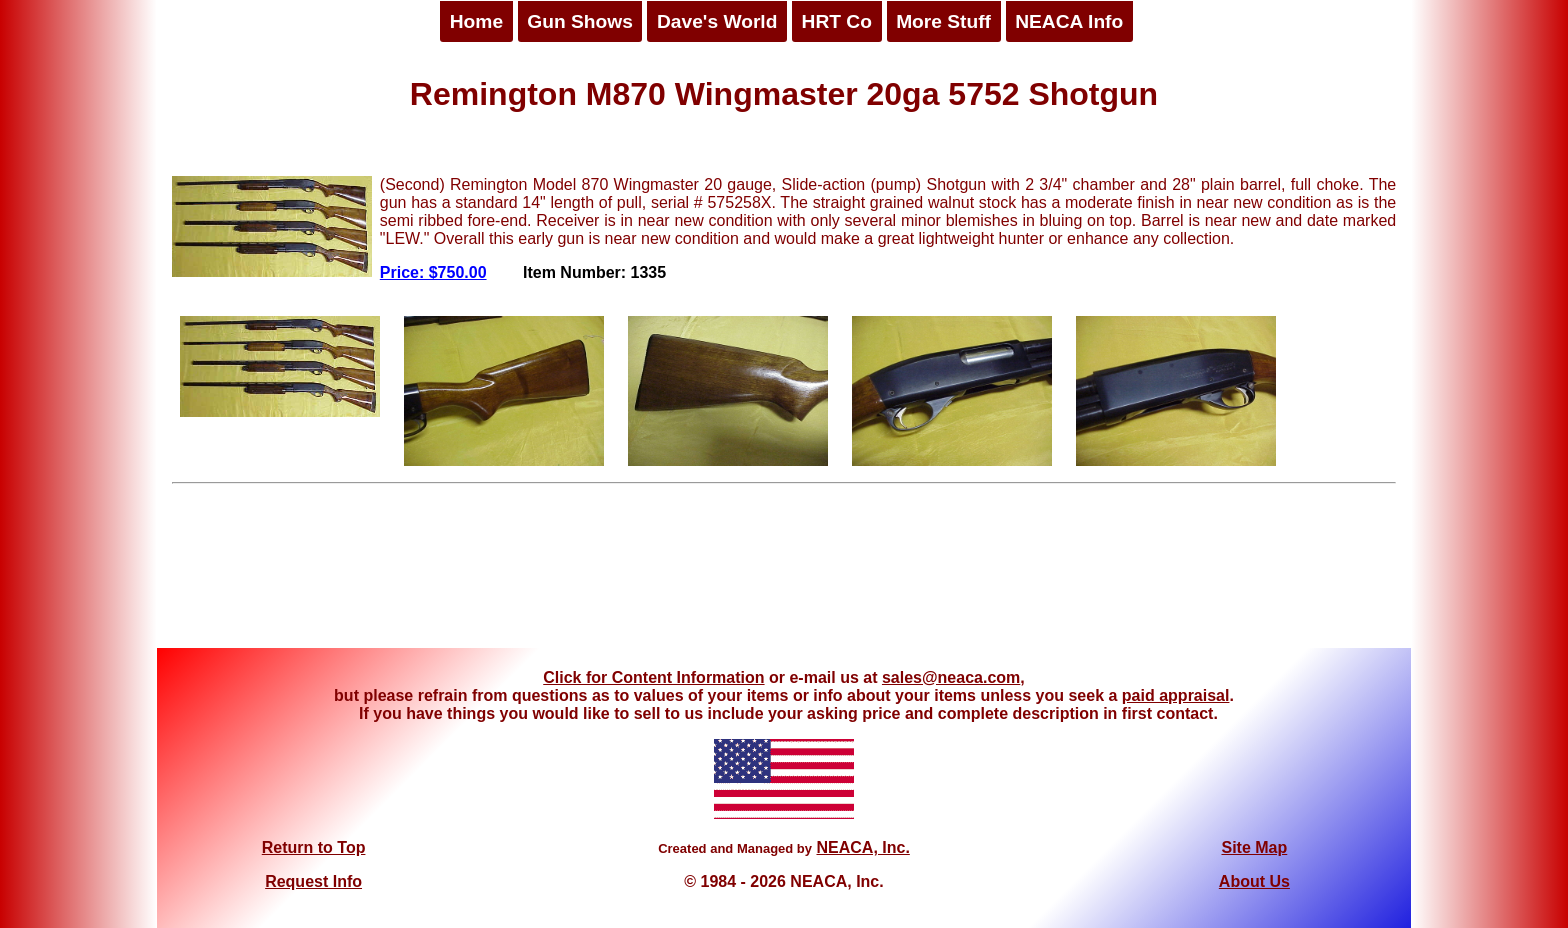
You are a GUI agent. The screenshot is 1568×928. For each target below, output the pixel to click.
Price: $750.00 (433, 272)
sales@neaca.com (951, 677)
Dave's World (717, 21)
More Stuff (943, 21)
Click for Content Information (653, 677)
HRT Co (837, 21)
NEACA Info (1069, 21)
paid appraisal (1176, 695)
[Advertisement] (784, 573)
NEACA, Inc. (862, 847)
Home (476, 21)
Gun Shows (580, 21)
